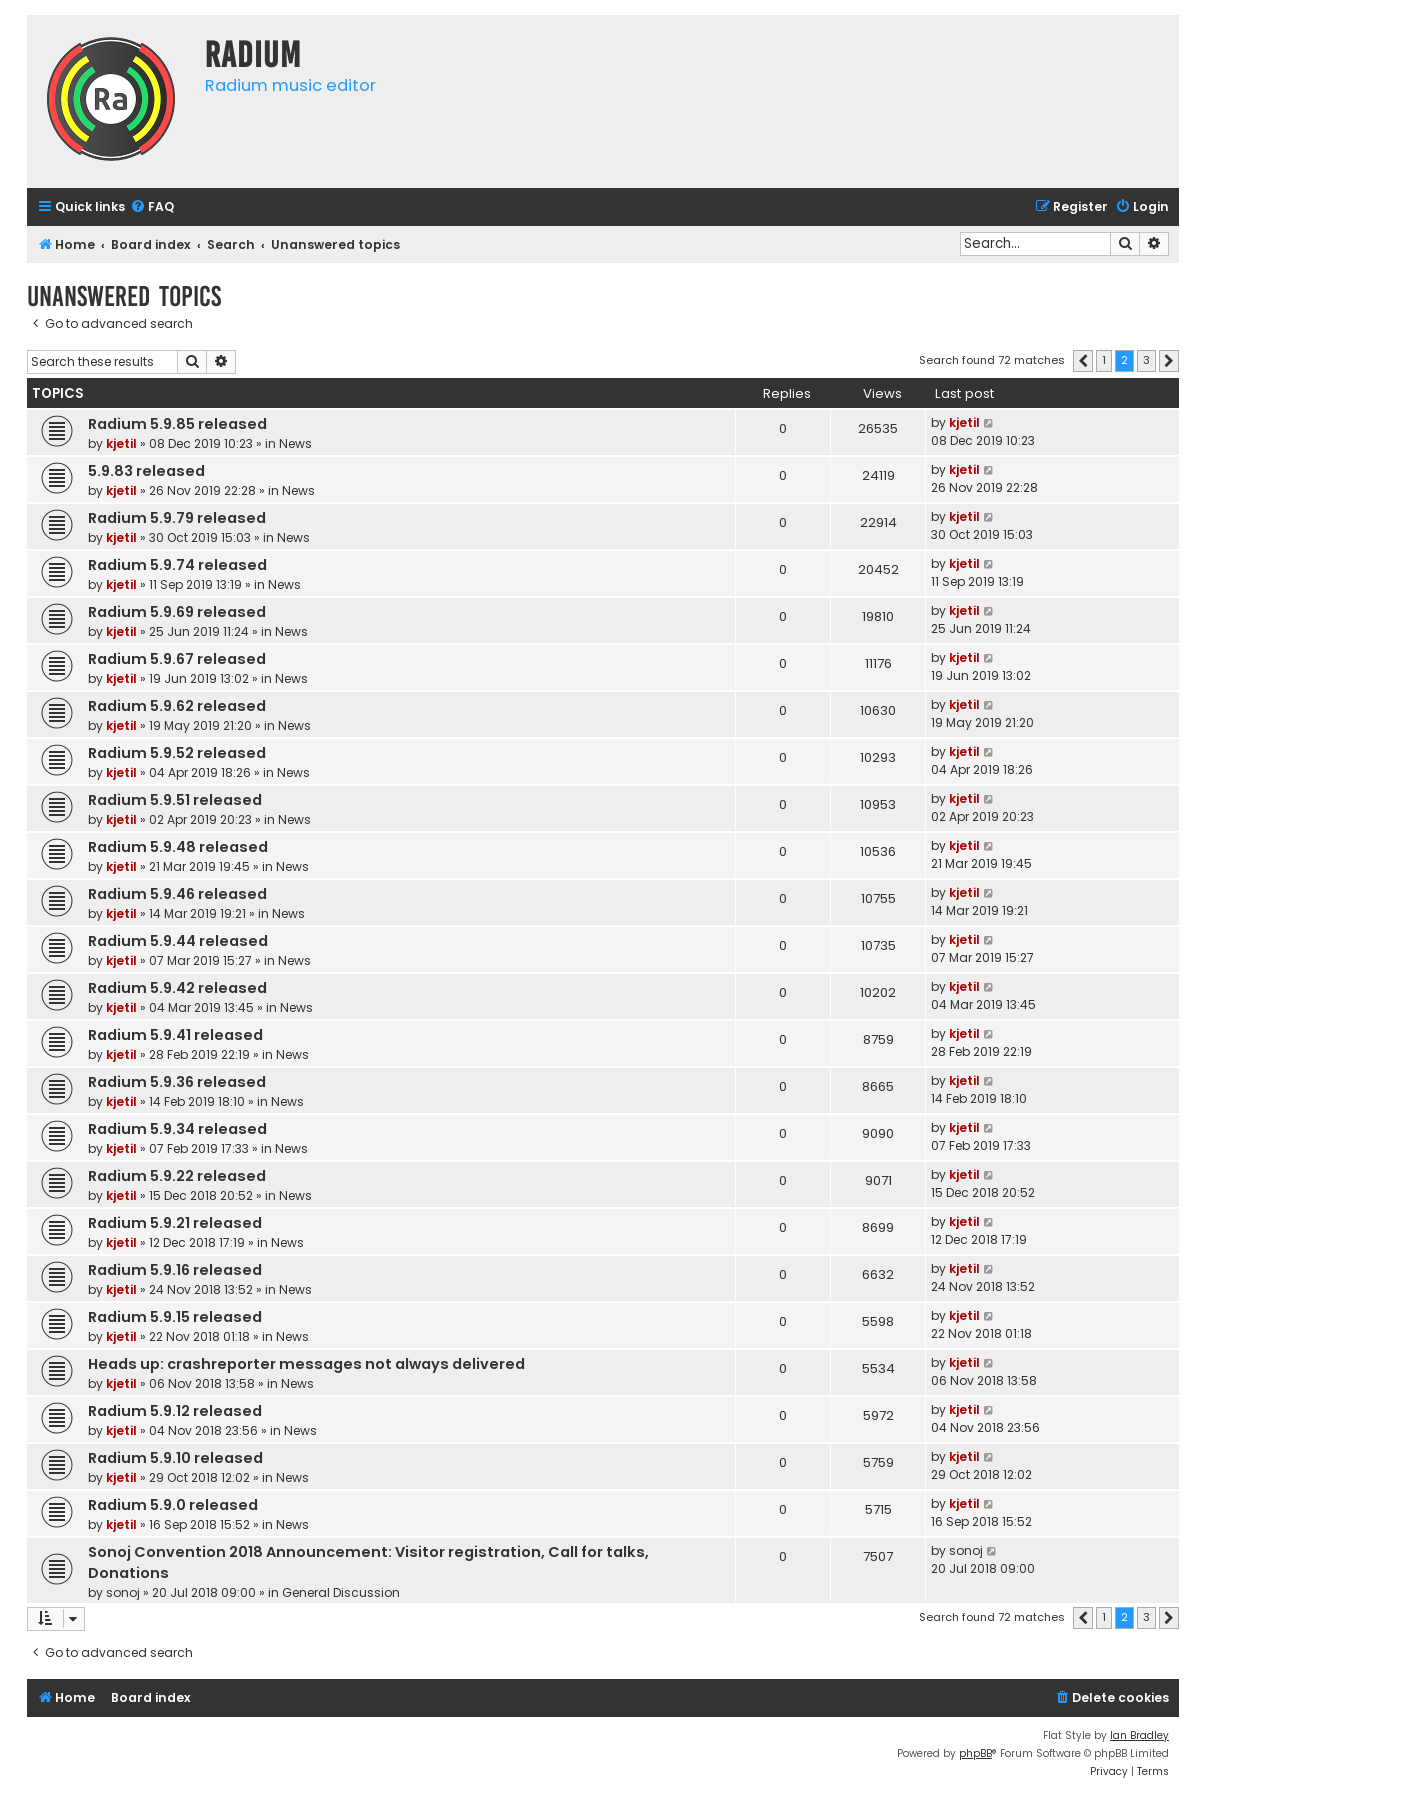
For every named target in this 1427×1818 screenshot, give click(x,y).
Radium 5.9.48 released (178, 847)
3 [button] (1146, 360)
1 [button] (1104, 360)
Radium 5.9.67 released (177, 659)
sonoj (123, 1592)
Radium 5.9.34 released (177, 1129)
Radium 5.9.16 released (175, 1270)
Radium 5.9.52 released (177, 753)
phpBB (975, 1753)
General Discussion (341, 1592)
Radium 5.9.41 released (175, 1035)
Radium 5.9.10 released (175, 1458)
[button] (1083, 361)
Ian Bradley (1139, 1735)
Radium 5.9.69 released (177, 612)
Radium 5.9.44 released (178, 941)
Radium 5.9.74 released (177, 565)
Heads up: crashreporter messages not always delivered (306, 1364)
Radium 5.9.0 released (173, 1505)
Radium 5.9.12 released (175, 1411)
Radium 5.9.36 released (177, 1082)
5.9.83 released (146, 471)
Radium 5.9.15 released (175, 1317)
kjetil (121, 443)
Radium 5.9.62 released (177, 706)
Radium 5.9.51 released (175, 800)
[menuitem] (152, 207)
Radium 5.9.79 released (177, 518)
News (295, 443)
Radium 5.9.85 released (177, 424)
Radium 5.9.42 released (177, 988)
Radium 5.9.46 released (177, 894)
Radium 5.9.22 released (177, 1176)
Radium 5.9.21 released (175, 1223)
